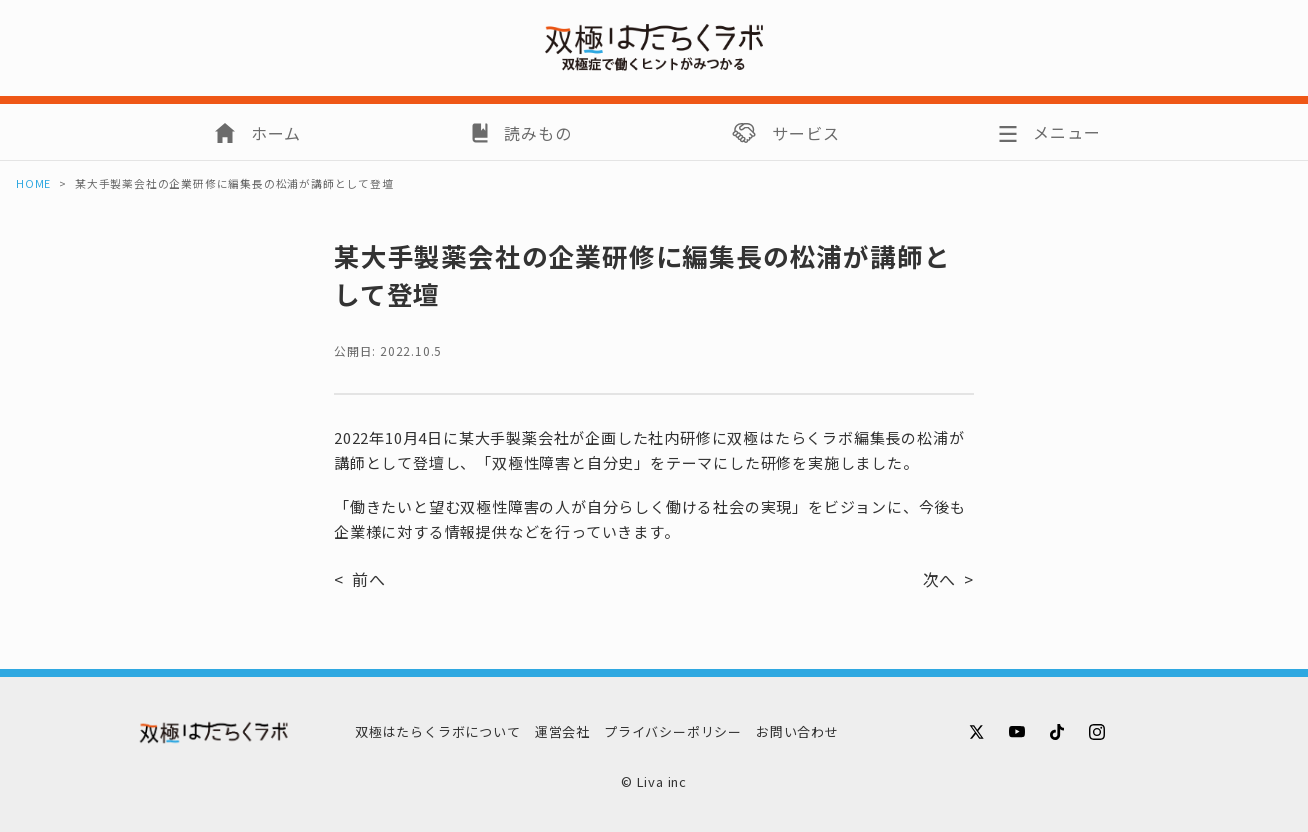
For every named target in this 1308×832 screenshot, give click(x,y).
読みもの (537, 133)
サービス (805, 133)
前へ (369, 579)
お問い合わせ (797, 731)
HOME (33, 183)
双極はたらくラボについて (438, 731)
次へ (940, 579)
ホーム (276, 133)
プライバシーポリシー (673, 731)
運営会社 (562, 731)
